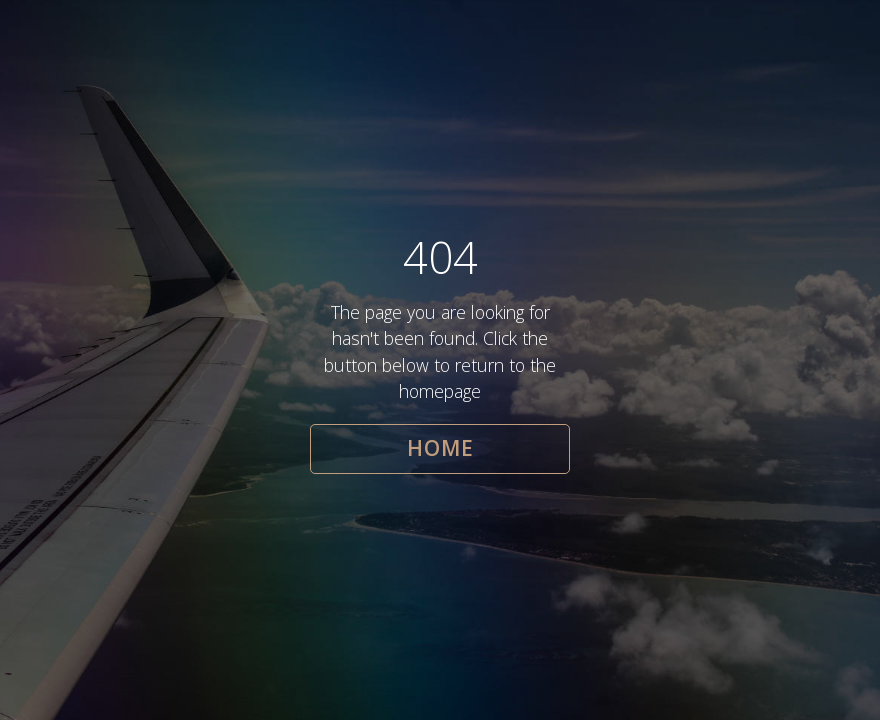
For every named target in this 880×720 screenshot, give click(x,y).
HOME (440, 448)
